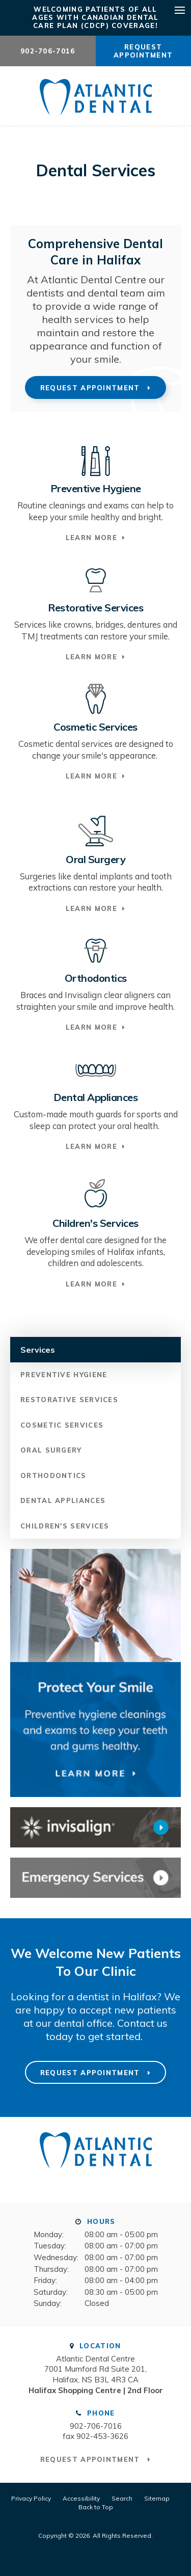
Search (122, 2498)
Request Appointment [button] (143, 51)
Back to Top (95, 2507)
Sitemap (157, 2498)
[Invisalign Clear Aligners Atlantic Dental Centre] (95, 1827)
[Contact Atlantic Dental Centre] (95, 1878)
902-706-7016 (47, 51)
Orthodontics (53, 1475)
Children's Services (65, 1526)
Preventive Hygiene (63, 1375)
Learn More (91, 537)
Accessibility (81, 2498)
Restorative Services (69, 1400)
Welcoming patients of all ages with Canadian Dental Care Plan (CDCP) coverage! (95, 17)
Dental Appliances (62, 1500)
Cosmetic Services (61, 1425)
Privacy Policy (31, 2498)
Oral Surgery (51, 1450)
